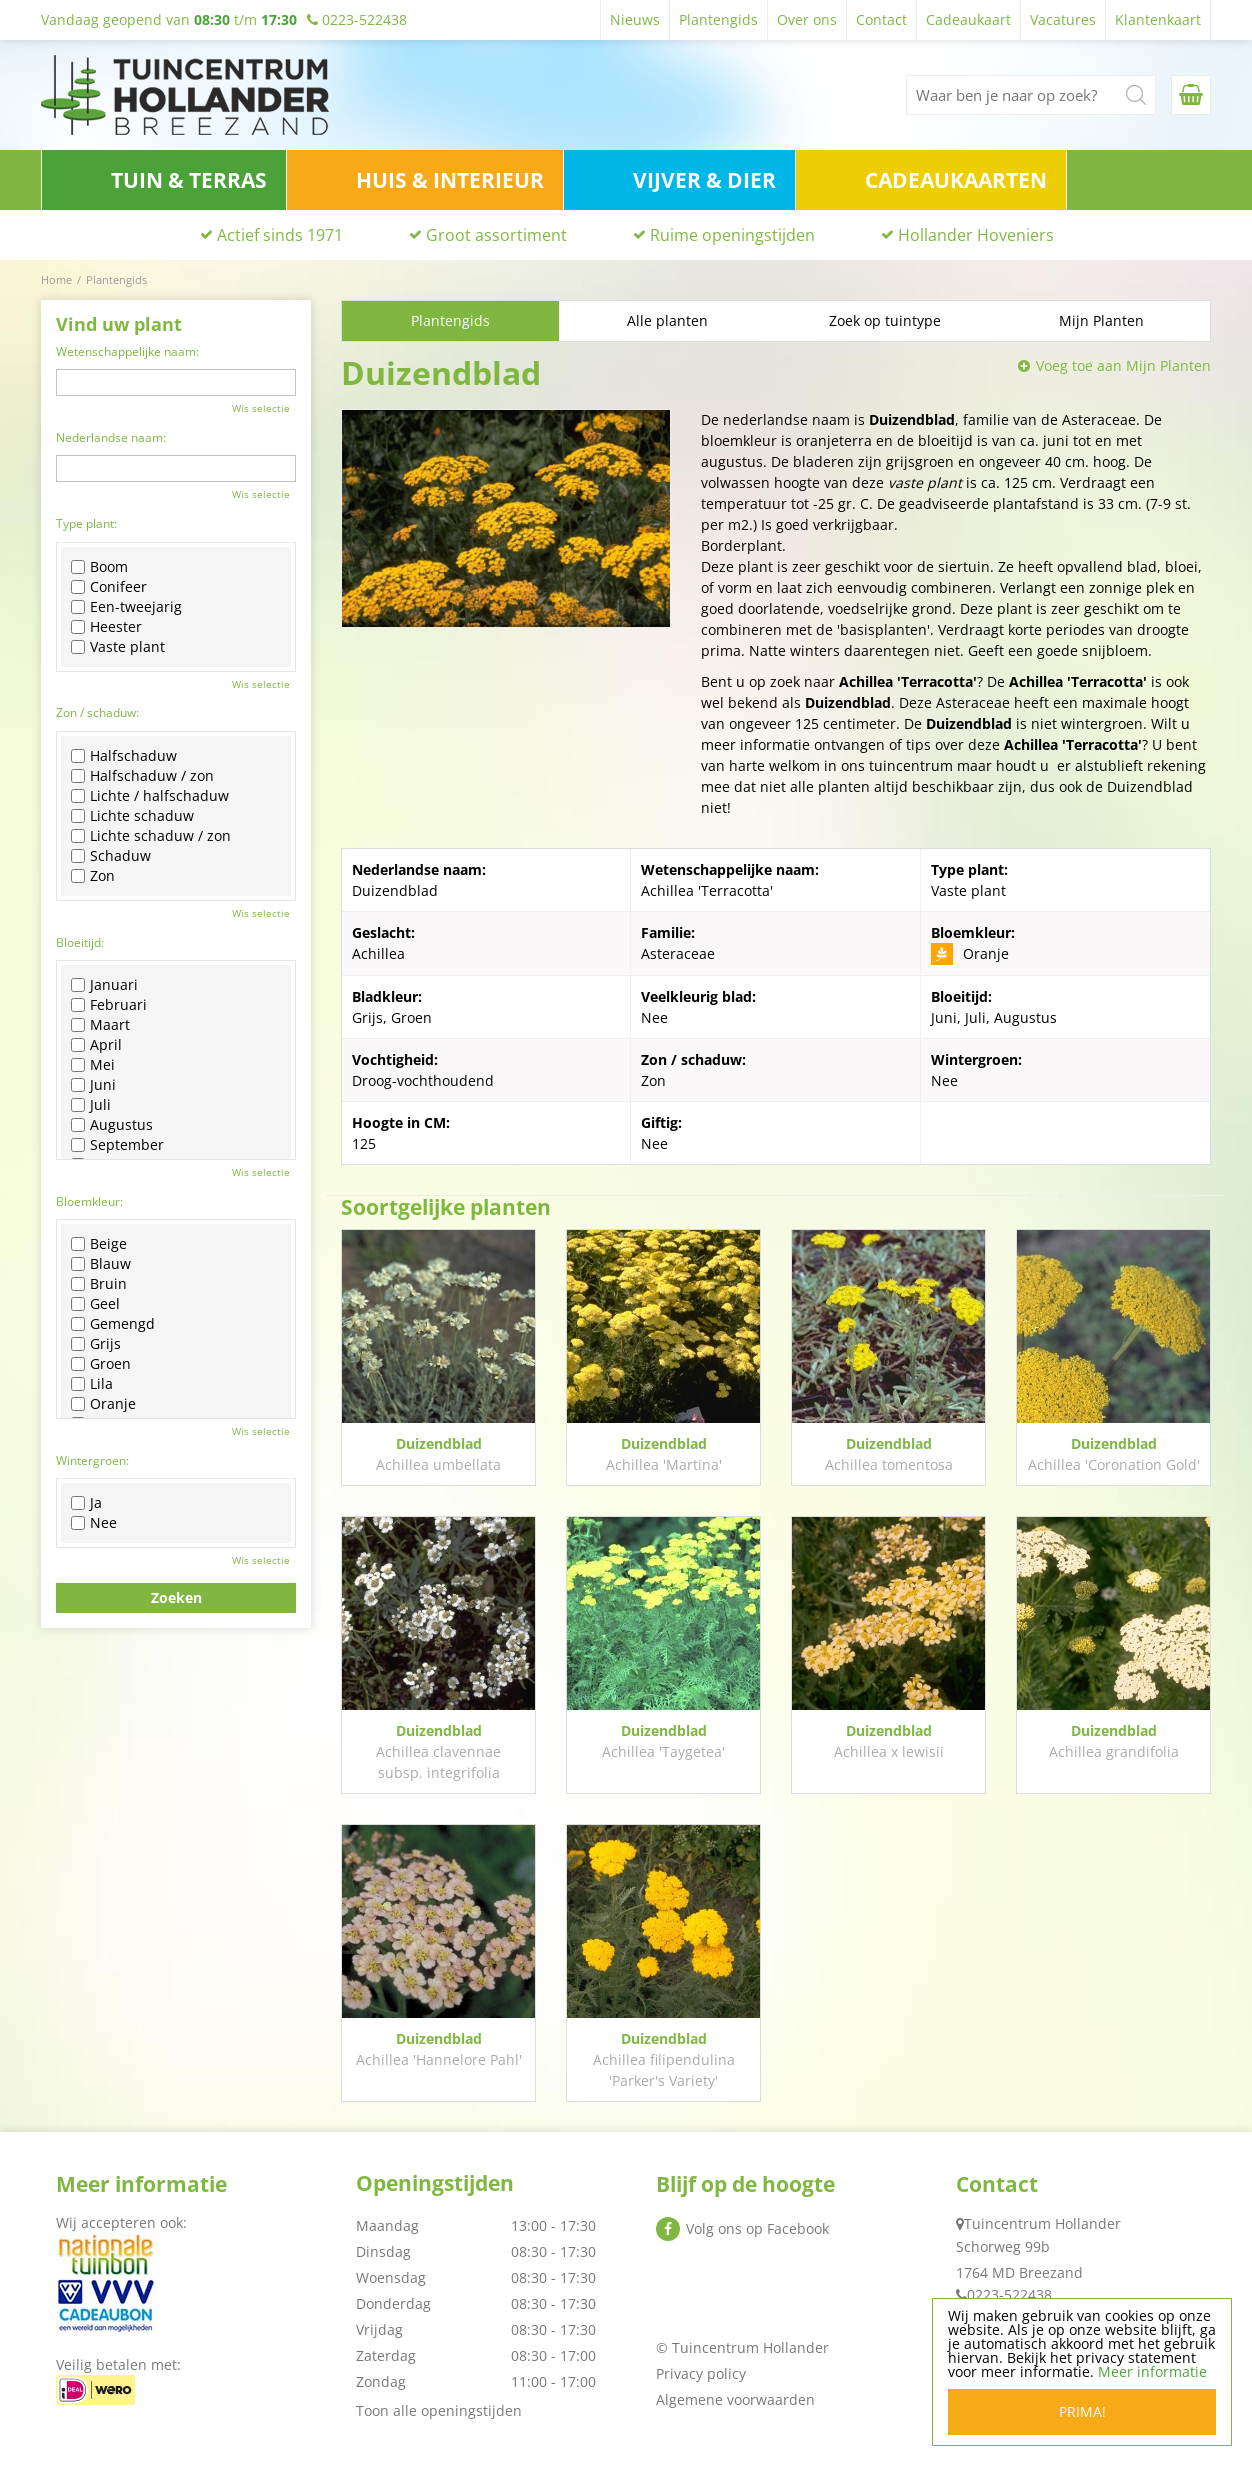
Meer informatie (1152, 2371)
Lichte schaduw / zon (151, 836)
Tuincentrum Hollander (1042, 2223)
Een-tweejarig (126, 607)
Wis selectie (261, 408)
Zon (93, 876)
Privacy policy (701, 2373)
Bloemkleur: (89, 1201)
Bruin (99, 1284)
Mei (93, 1065)
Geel (95, 1304)
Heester (106, 627)
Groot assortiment (496, 235)
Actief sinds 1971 (280, 235)
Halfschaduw (124, 756)
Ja (86, 1503)
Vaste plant (118, 647)
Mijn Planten (1101, 320)
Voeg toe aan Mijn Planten (1123, 365)
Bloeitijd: (80, 942)
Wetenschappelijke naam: (127, 351)
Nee (94, 1523)
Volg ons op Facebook (757, 2228)
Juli (91, 1105)
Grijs (96, 1344)
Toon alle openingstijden (439, 2410)
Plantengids (450, 320)
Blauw (101, 1264)
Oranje (103, 1404)
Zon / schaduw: (97, 712)
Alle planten (667, 320)
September (117, 1145)
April (96, 1045)
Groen (101, 1364)
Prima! (1082, 2411)
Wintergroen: (92, 1460)
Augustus (112, 1125)
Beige (99, 1244)
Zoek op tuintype (885, 320)
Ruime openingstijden (732, 235)
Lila (92, 1384)
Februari (109, 1005)
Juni (93, 1085)
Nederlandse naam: (111, 437)
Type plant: (86, 523)
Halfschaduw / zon (142, 776)
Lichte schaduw (132, 816)
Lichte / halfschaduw (150, 796)
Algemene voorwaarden (735, 2399)
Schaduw (111, 856)
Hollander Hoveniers (976, 235)
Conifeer (109, 587)
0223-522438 (1009, 2294)
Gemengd (113, 1324)
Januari (104, 985)
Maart (100, 1025)
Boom (99, 567)
